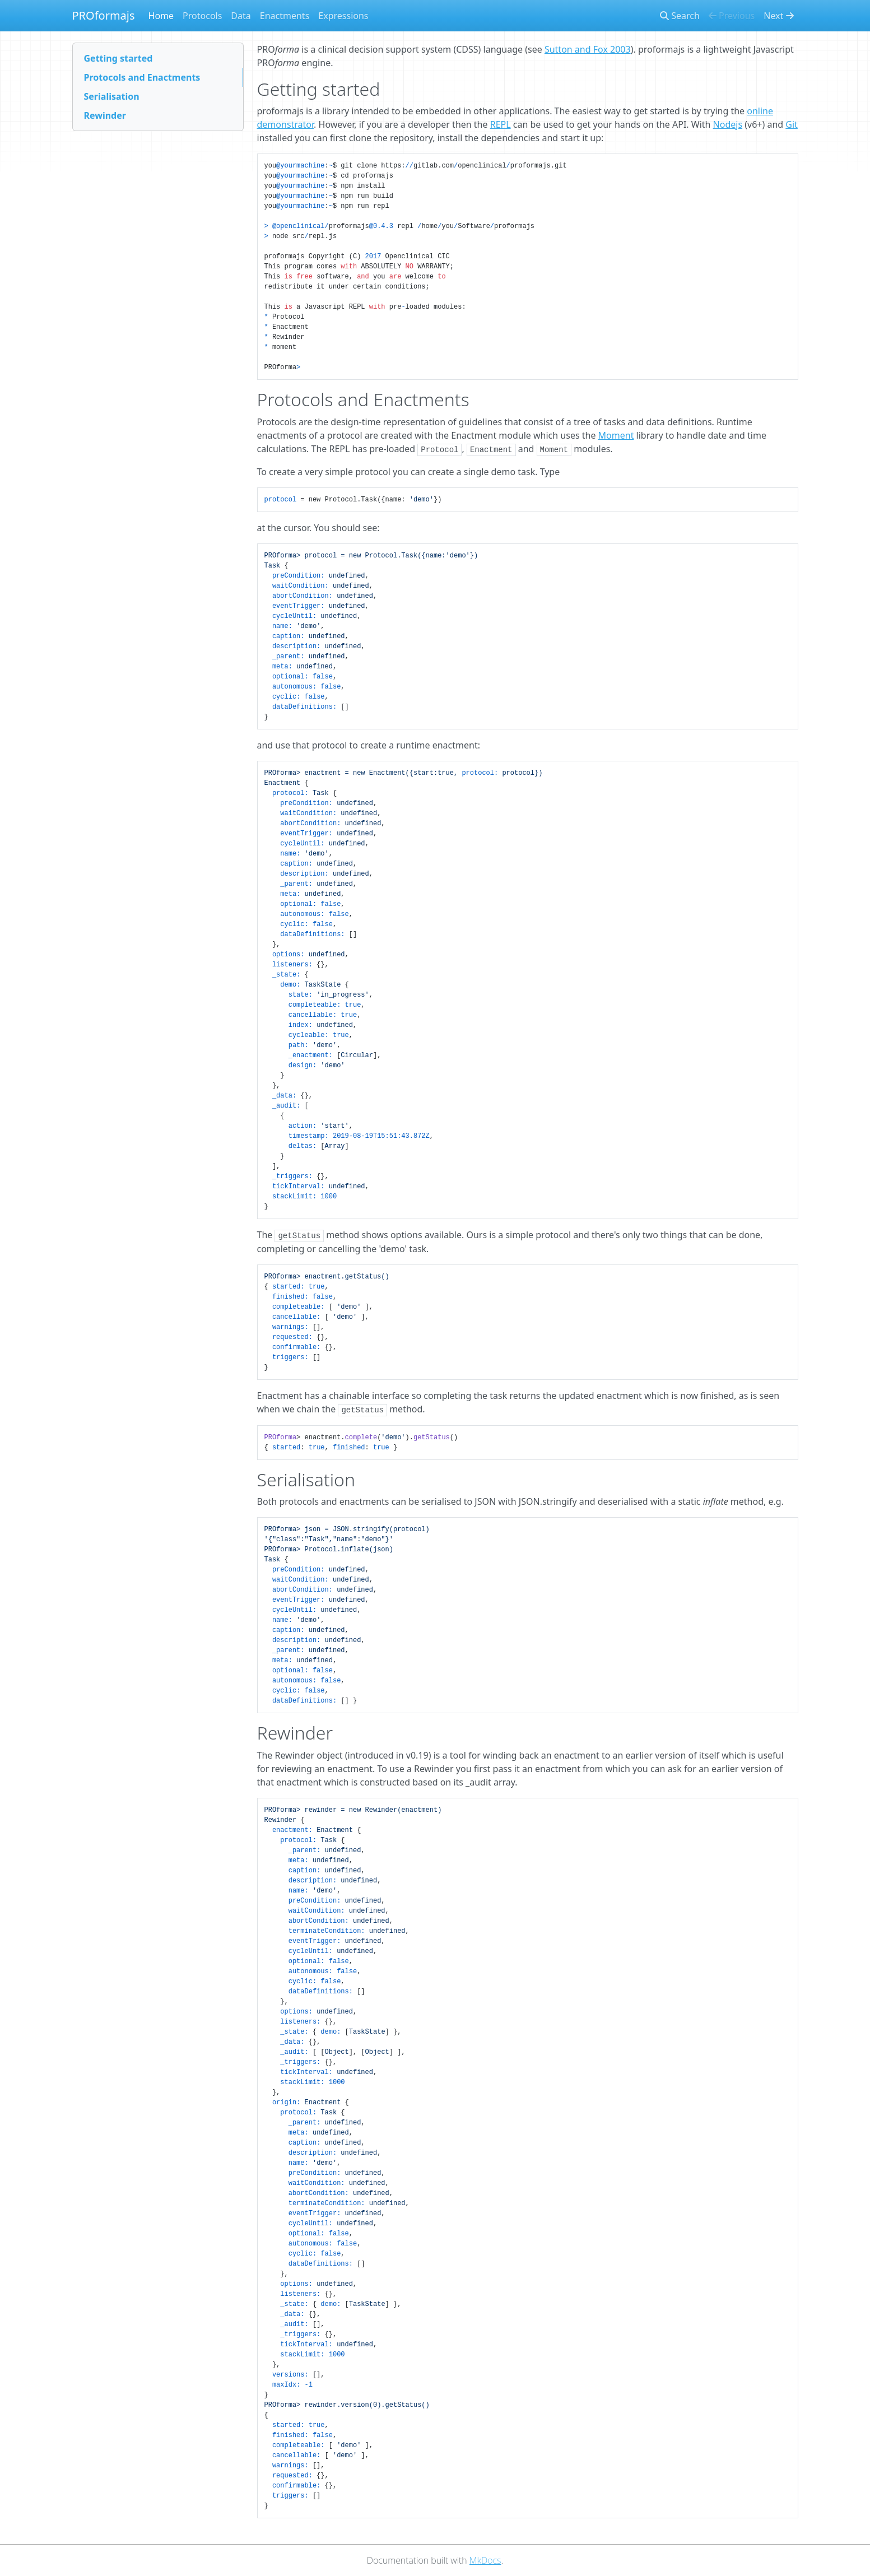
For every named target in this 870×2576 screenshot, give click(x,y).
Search (680, 16)
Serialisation (111, 96)
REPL (500, 124)
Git (791, 124)
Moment (616, 435)
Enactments (285, 16)
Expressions (343, 16)
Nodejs (728, 124)
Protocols (202, 16)
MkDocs (485, 2560)
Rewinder (105, 115)
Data (240, 16)
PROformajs (103, 15)
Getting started (118, 58)
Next (778, 16)
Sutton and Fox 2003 (588, 49)
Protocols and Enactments (142, 77)
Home (161, 16)
